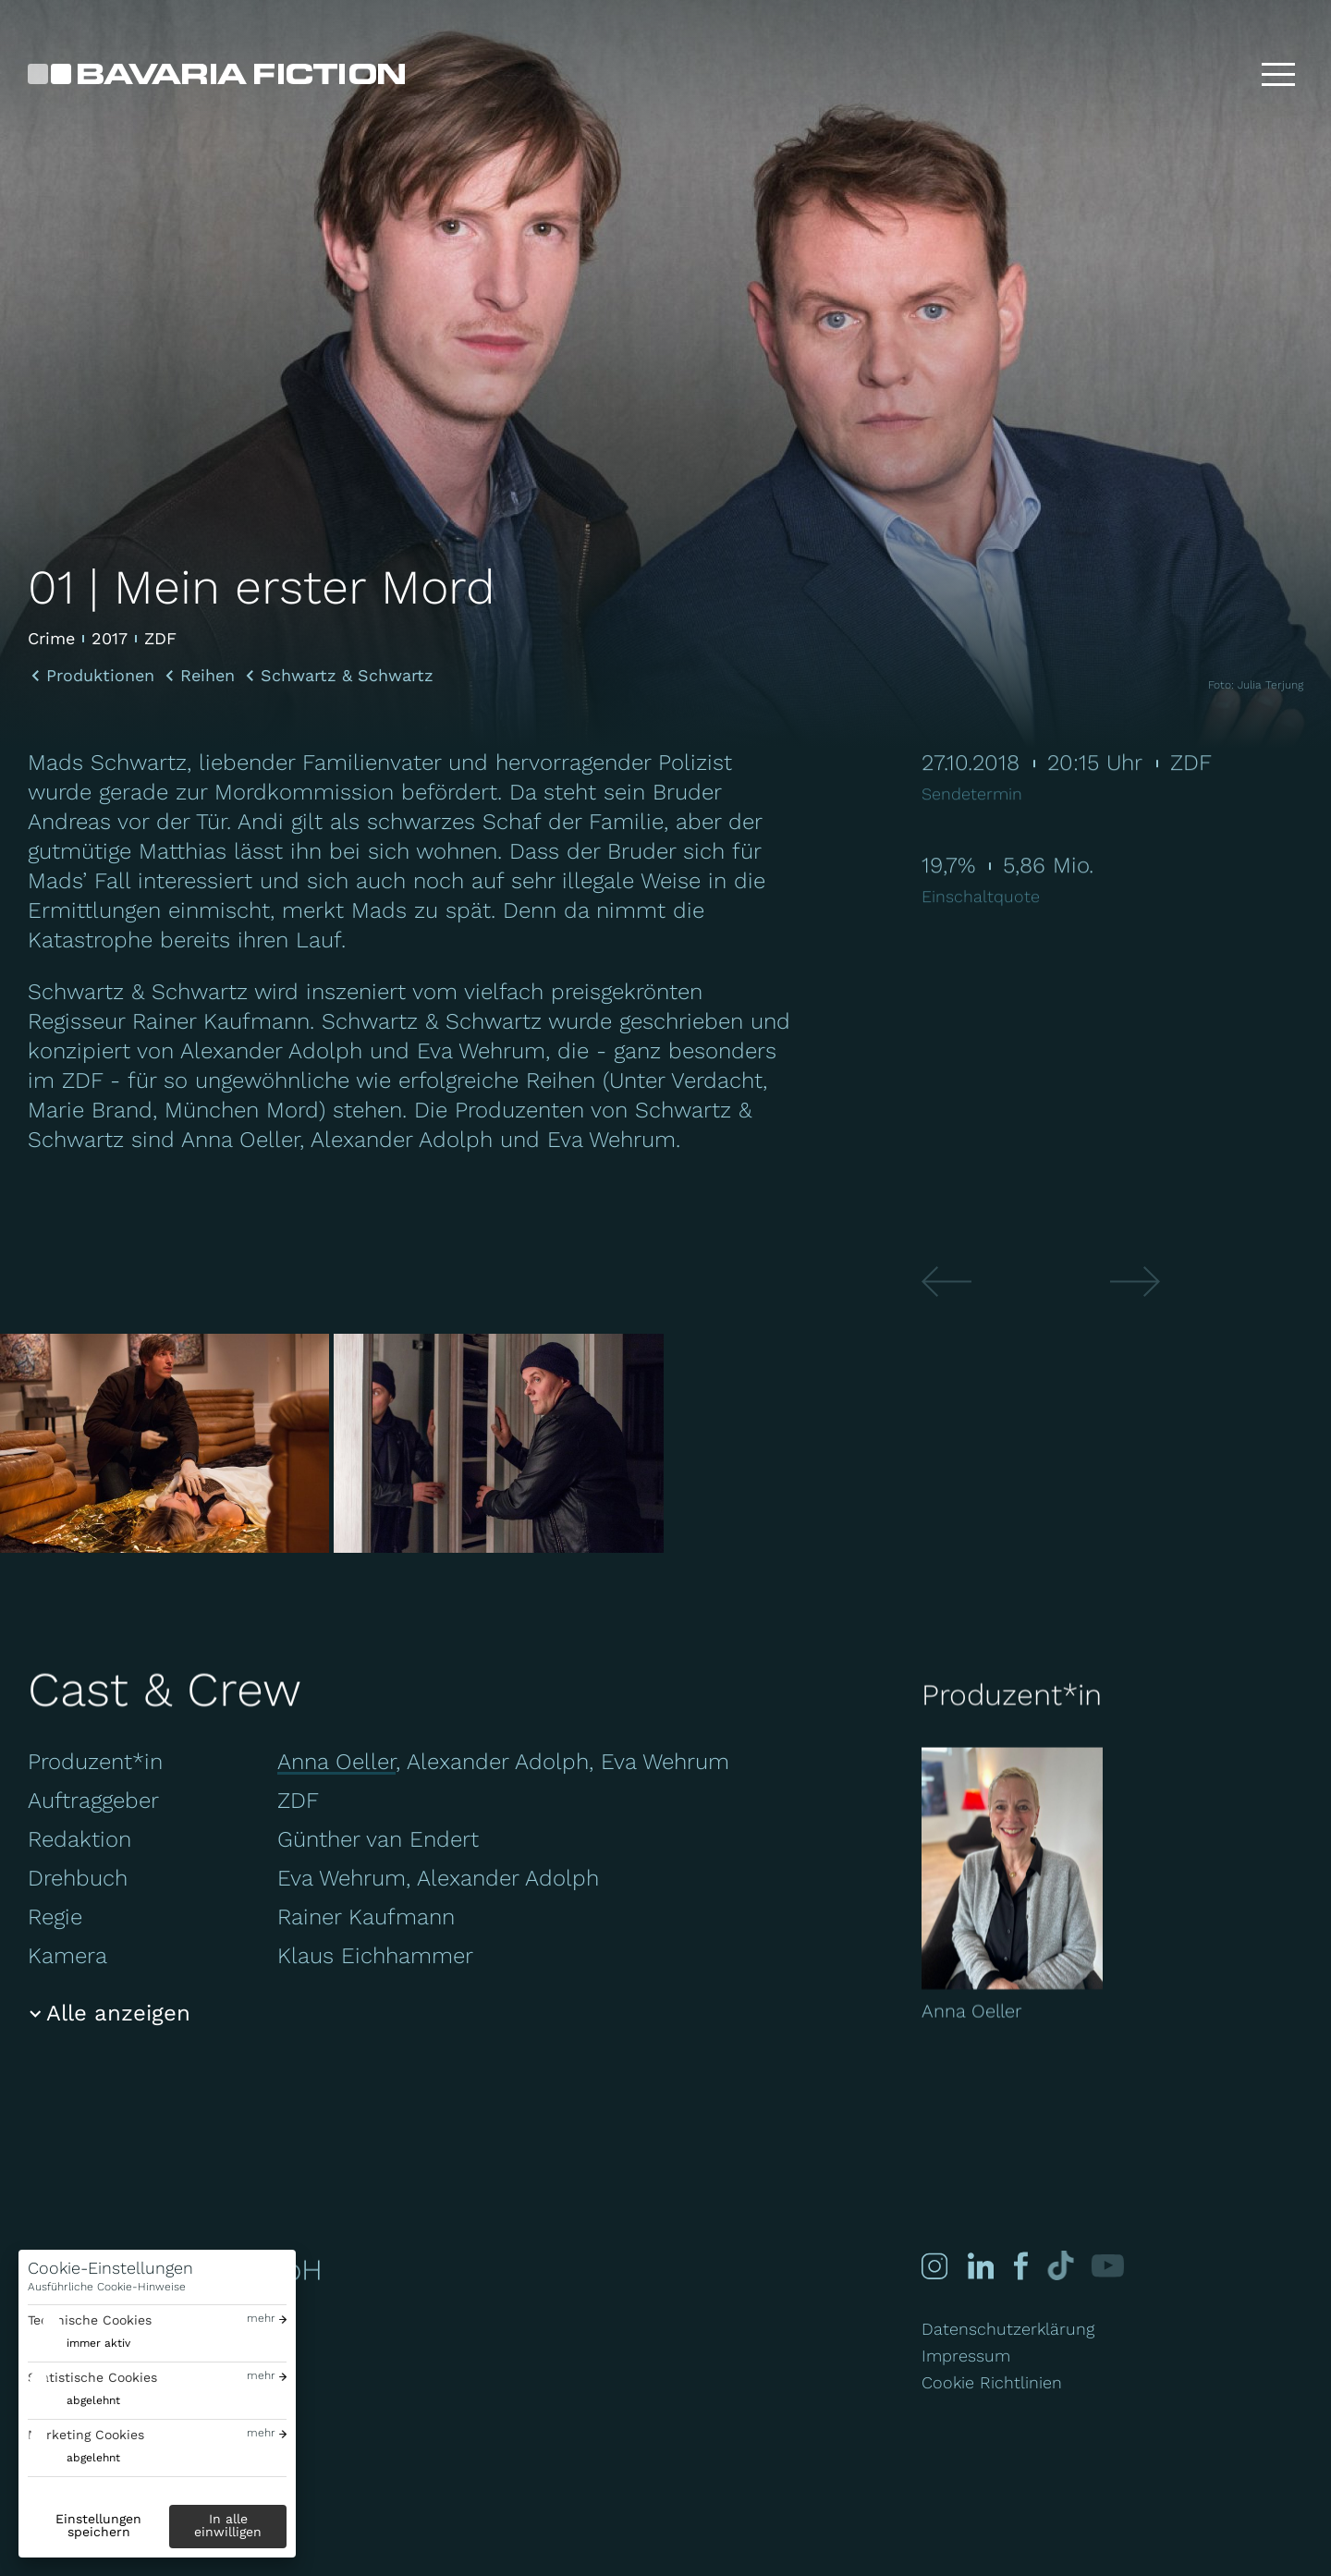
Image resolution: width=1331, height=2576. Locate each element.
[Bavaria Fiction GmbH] (216, 74)
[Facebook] (1019, 2266)
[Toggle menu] (1278, 74)
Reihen (207, 675)
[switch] (79, 2343)
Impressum (966, 2355)
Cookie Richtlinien (992, 2382)
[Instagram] (934, 2266)
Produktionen (100, 675)
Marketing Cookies (86, 2434)
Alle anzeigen (118, 2013)
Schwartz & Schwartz (347, 675)
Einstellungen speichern (98, 2525)
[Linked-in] (981, 2266)
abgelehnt (93, 2400)
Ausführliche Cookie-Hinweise (107, 2286)
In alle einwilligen (228, 2525)
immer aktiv (98, 2343)
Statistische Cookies (92, 2377)
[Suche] (1219, 74)
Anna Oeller (336, 1762)
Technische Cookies (90, 2320)
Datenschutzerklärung (1008, 2328)
